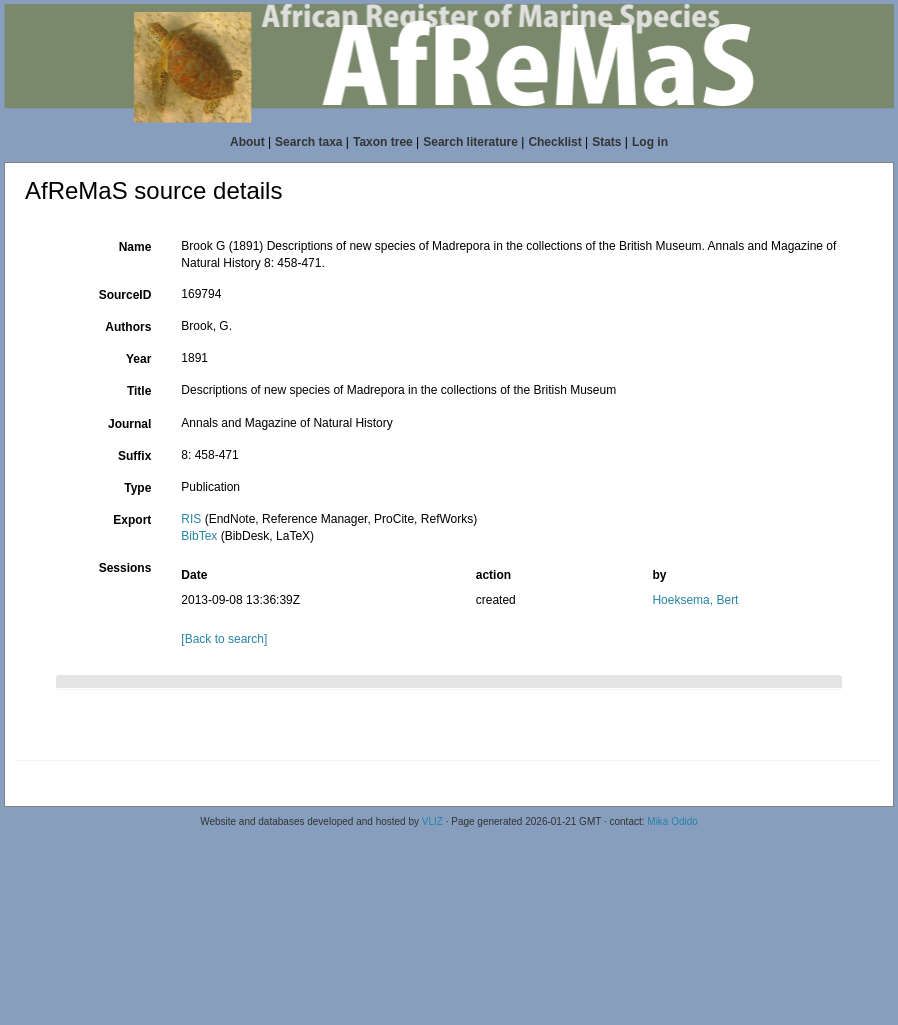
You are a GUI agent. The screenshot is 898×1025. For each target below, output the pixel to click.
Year (138, 359)
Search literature (470, 142)
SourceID (125, 295)
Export (132, 520)
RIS (191, 519)
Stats (606, 142)
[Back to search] (224, 639)
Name (135, 247)
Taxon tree (383, 142)
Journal (129, 424)
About (247, 142)
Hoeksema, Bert (695, 600)
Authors (128, 327)
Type (137, 488)
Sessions (125, 568)
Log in (650, 142)
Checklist (554, 142)
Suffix (134, 456)
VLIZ (432, 821)
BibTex (199, 536)
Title (139, 391)
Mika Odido (672, 821)
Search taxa (308, 142)
